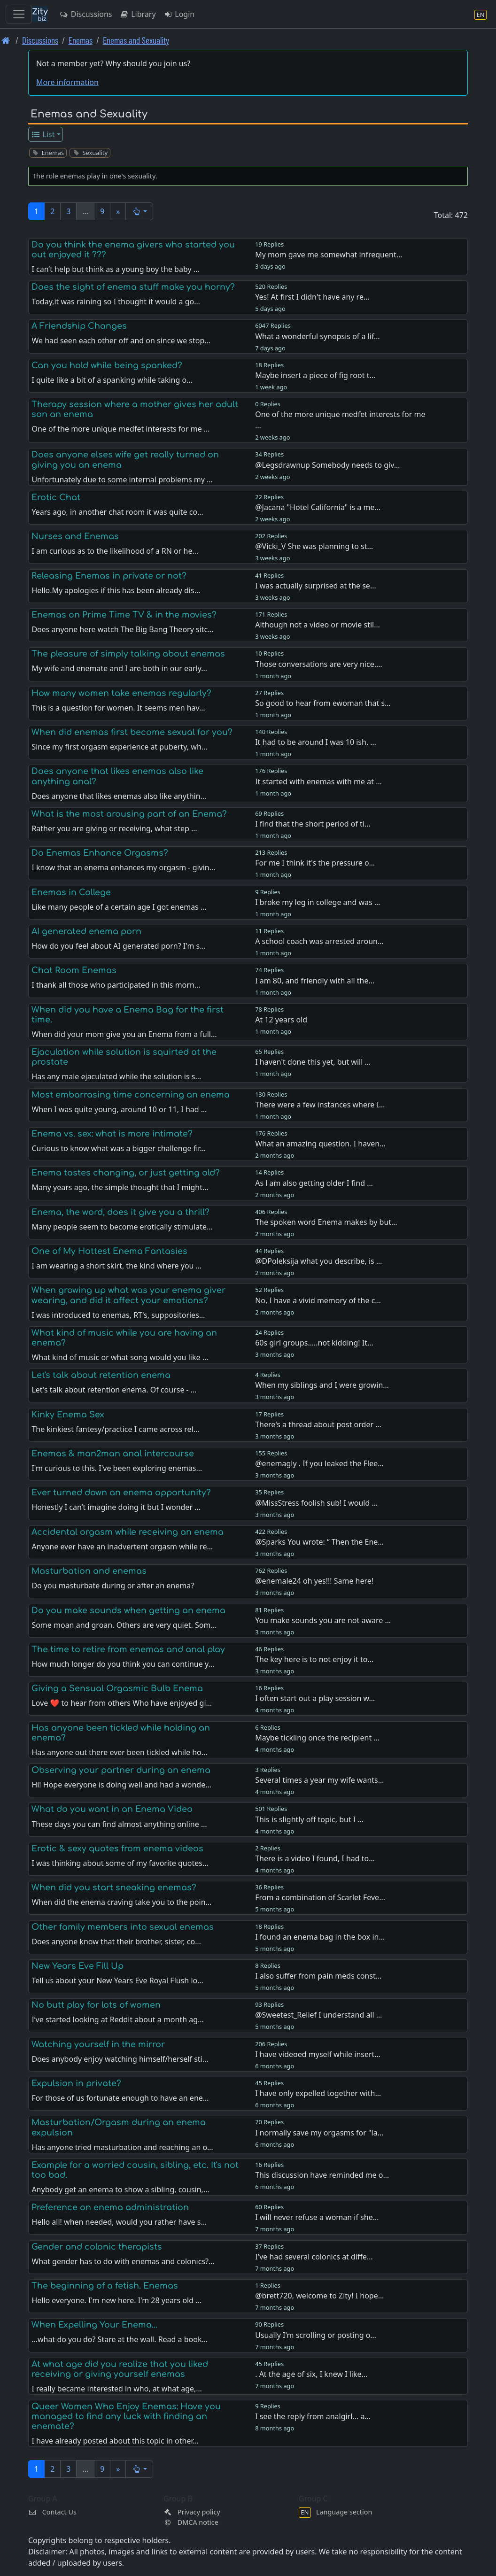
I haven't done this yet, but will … (313, 1062)
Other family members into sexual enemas (122, 1927)
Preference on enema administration (110, 2207)
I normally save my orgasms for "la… (319, 2132)
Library (137, 14)
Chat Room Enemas (73, 970)
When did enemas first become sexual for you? (131, 732)
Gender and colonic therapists (96, 2246)
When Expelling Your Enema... (94, 2324)
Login (179, 14)
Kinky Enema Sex (67, 1414)
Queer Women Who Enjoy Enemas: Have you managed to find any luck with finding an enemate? (126, 2416)
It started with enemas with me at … (318, 781)
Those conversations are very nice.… (318, 664)
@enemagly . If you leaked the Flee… (319, 1463)
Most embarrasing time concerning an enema (130, 1094)
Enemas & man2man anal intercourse (112, 1453)
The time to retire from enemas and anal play (128, 1649)
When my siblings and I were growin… (322, 1385)
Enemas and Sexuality (136, 40)
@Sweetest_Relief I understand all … (318, 2015)
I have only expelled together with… (318, 2093)
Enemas (81, 40)
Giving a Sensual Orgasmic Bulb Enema (117, 1688)
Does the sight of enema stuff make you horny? (133, 287)
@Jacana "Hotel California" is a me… (317, 507)
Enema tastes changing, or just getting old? (125, 1172)
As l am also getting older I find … (314, 1183)
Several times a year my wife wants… (319, 1780)
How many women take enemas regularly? (121, 693)
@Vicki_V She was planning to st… (314, 546)
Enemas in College (71, 892)
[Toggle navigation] (19, 14)
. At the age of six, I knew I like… (311, 2374)
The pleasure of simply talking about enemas (128, 653)
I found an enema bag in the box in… (320, 1937)
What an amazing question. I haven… (320, 1143)
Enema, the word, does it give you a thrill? (120, 1212)
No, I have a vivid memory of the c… (318, 1300)
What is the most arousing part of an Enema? (129, 814)
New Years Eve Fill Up (77, 1966)
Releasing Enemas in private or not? (108, 575)
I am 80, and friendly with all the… (314, 980)
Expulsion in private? (76, 2083)
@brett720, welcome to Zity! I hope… (319, 2295)
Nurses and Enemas (75, 536)
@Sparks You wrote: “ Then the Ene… (319, 1542)
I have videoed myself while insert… (317, 2054)
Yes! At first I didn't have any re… (312, 297)
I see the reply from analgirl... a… (313, 2416)
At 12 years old (281, 1019)
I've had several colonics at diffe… (314, 2256)
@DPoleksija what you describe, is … (318, 1261)
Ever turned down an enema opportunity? (121, 1492)
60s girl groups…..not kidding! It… (314, 1343)
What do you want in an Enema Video (112, 1809)
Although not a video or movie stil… (317, 624)
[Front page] (6, 40)
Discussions (85, 14)
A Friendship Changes (79, 326)
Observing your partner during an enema (120, 1770)
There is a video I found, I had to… (315, 1858)
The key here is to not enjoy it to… (314, 1659)
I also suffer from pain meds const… (318, 1976)
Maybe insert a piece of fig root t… (315, 375)
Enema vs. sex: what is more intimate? (112, 1133)
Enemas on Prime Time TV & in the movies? (124, 614)
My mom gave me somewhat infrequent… (328, 254)
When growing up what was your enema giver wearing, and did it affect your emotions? (128, 1295)
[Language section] (480, 14)
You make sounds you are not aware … (323, 1620)
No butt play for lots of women (96, 2005)
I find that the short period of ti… (313, 824)
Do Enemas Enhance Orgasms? (99, 853)
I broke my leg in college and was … (317, 902)
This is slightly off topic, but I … (309, 1819)
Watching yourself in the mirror (98, 2044)
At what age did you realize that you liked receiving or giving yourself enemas (119, 2369)
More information (67, 82)
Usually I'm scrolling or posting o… (315, 2335)
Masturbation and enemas (89, 1571)
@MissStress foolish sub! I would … (316, 1503)
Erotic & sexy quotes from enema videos (117, 1848)
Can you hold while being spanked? (106, 365)
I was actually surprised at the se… (315, 585)
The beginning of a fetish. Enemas (104, 2285)
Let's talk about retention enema (100, 1375)
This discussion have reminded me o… (322, 2175)
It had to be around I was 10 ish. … (315, 742)
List (43, 134)
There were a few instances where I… (320, 1104)
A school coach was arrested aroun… (319, 941)
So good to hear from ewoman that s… (323, 703)
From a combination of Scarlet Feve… (320, 1897)
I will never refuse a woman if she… (317, 2217)
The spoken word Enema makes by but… (326, 1222)
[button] (139, 211)
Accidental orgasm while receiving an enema (127, 1532)
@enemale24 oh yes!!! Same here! (314, 1581)
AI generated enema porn (86, 931)
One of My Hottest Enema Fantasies (109, 1251)
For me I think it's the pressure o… (315, 863)
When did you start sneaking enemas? (113, 1887)
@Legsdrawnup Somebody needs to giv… (327, 465)
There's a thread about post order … (318, 1424)
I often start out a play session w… (315, 1698)
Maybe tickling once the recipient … (317, 1738)
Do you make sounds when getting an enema (128, 1610)
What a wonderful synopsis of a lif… (317, 336)
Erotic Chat (55, 497)
